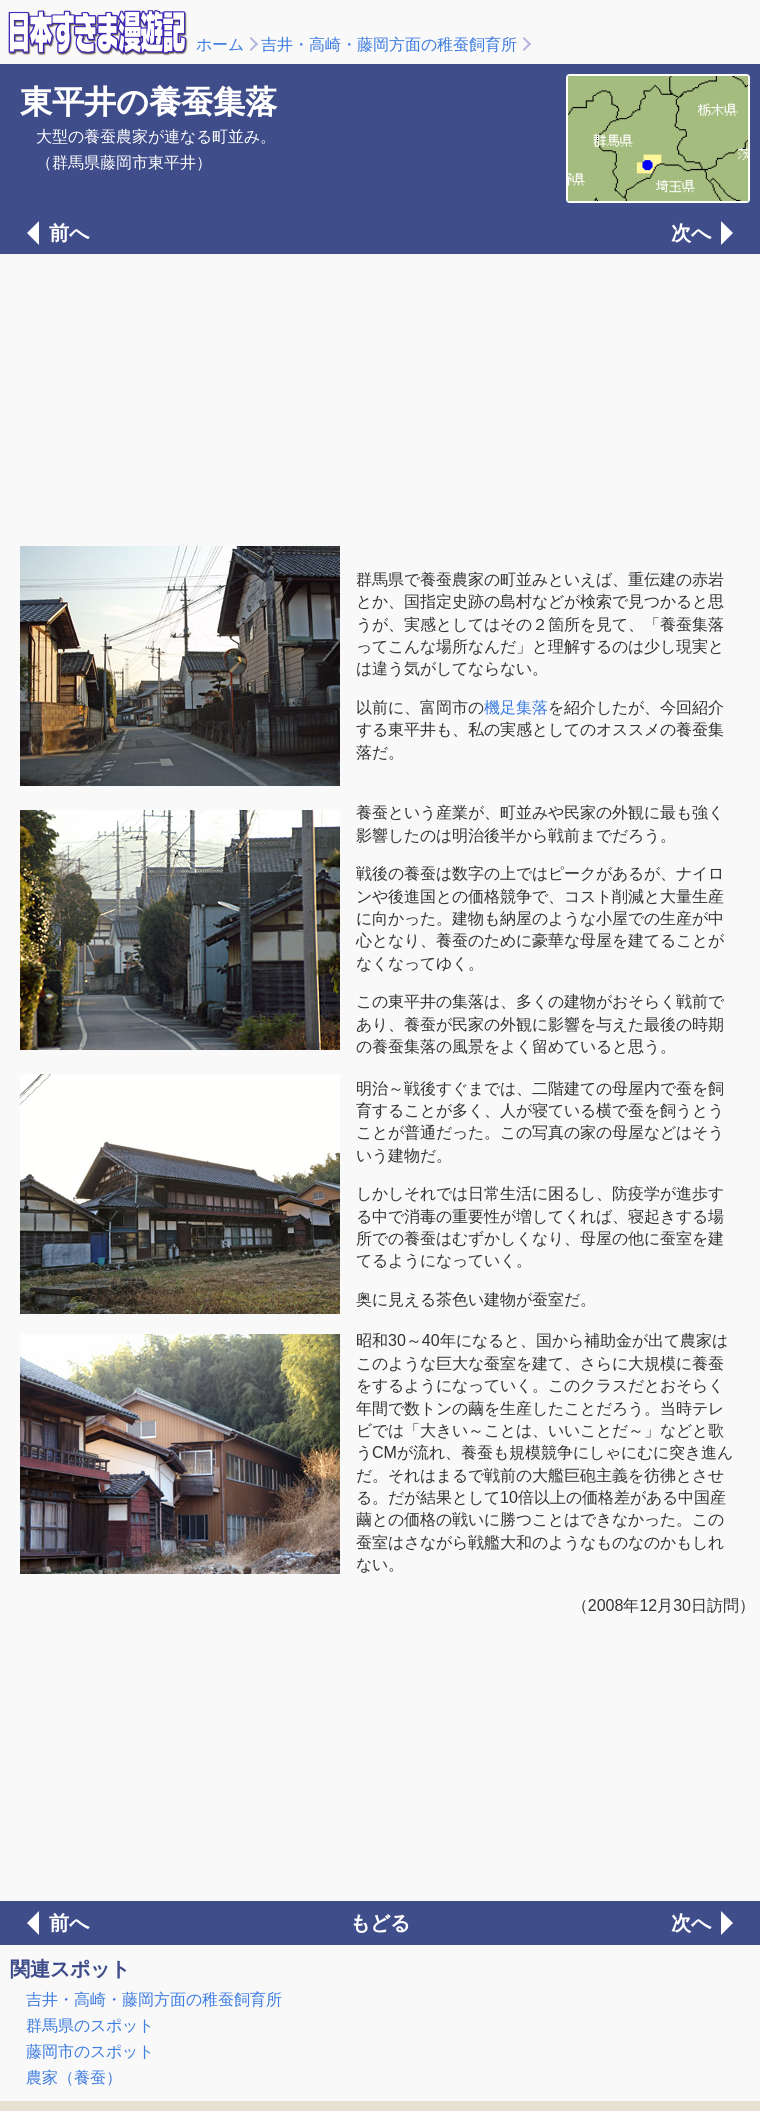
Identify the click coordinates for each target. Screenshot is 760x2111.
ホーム (220, 44)
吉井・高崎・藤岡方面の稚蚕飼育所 (389, 44)
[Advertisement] (380, 398)
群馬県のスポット (90, 2025)
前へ (69, 233)
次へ (691, 233)
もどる (380, 1923)
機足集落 (516, 707)
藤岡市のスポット (90, 2051)
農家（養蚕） (74, 2077)
